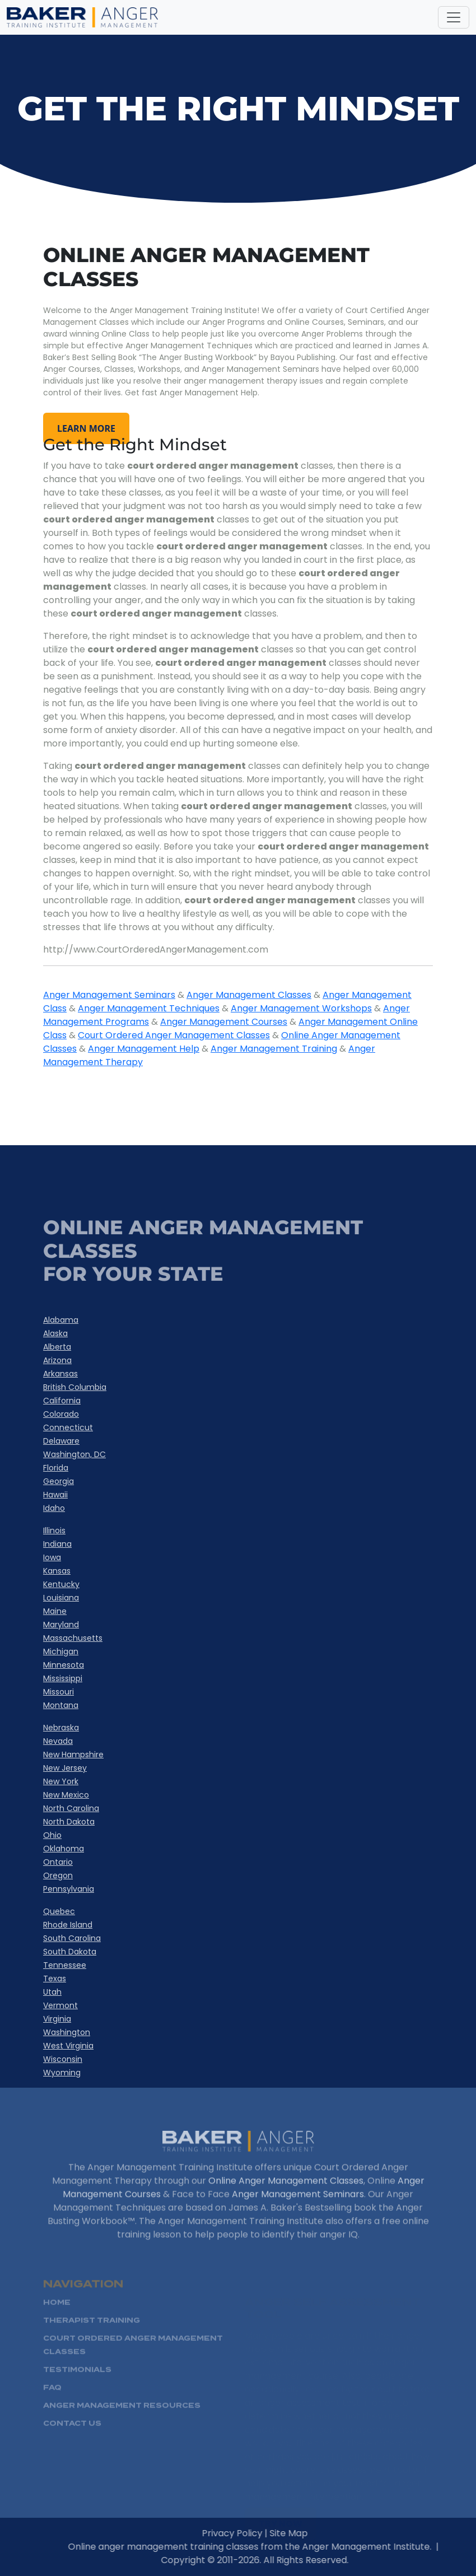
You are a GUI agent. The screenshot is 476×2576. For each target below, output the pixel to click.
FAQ (52, 2404)
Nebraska (61, 1727)
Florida (55, 1467)
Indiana (57, 1544)
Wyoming (62, 2072)
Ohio (52, 1835)
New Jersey (65, 1768)
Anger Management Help (143, 1048)
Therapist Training (91, 2336)
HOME (57, 2318)
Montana (60, 1705)
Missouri (58, 1691)
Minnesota (63, 1664)
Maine (55, 1611)
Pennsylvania (68, 1888)
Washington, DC (74, 1454)
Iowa (52, 1557)
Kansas (57, 1570)
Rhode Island (67, 1924)
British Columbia (74, 1387)
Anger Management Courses (223, 1021)
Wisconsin (62, 2059)
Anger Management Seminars (109, 994)
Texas (54, 1978)
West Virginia (68, 2045)
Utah (52, 1992)
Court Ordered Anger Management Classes (174, 1035)
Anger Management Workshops (301, 1008)
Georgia (58, 1481)
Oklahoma (63, 1848)
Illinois (54, 1530)
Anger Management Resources (121, 2422)
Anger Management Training (274, 1048)
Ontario (58, 1862)
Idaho (54, 1508)
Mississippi (62, 1678)
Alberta (57, 1346)
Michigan (60, 1651)
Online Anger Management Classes (285, 2197)
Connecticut (68, 1427)
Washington (66, 2032)
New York (60, 1781)
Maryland (61, 1624)
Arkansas (60, 1373)
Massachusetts (72, 1638)
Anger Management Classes (248, 994)
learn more (86, 428)
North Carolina (71, 1808)
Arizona (57, 1360)
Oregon (58, 1875)
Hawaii (55, 1494)
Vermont (60, 2005)
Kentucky (61, 1584)
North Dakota (69, 1821)
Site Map (305, 2533)
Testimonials (77, 2386)
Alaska (55, 1333)
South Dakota (69, 1951)
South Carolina (72, 1938)
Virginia (57, 2018)
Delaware (61, 1440)
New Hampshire (73, 1754)
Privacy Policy (248, 2533)
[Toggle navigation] (453, 17)
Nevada (58, 1741)
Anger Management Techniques (149, 1008)
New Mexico (66, 1794)
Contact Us (72, 2439)
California (62, 1400)
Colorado (61, 1414)
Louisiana (61, 1597)
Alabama (60, 1320)
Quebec (59, 1911)
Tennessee (64, 1965)
